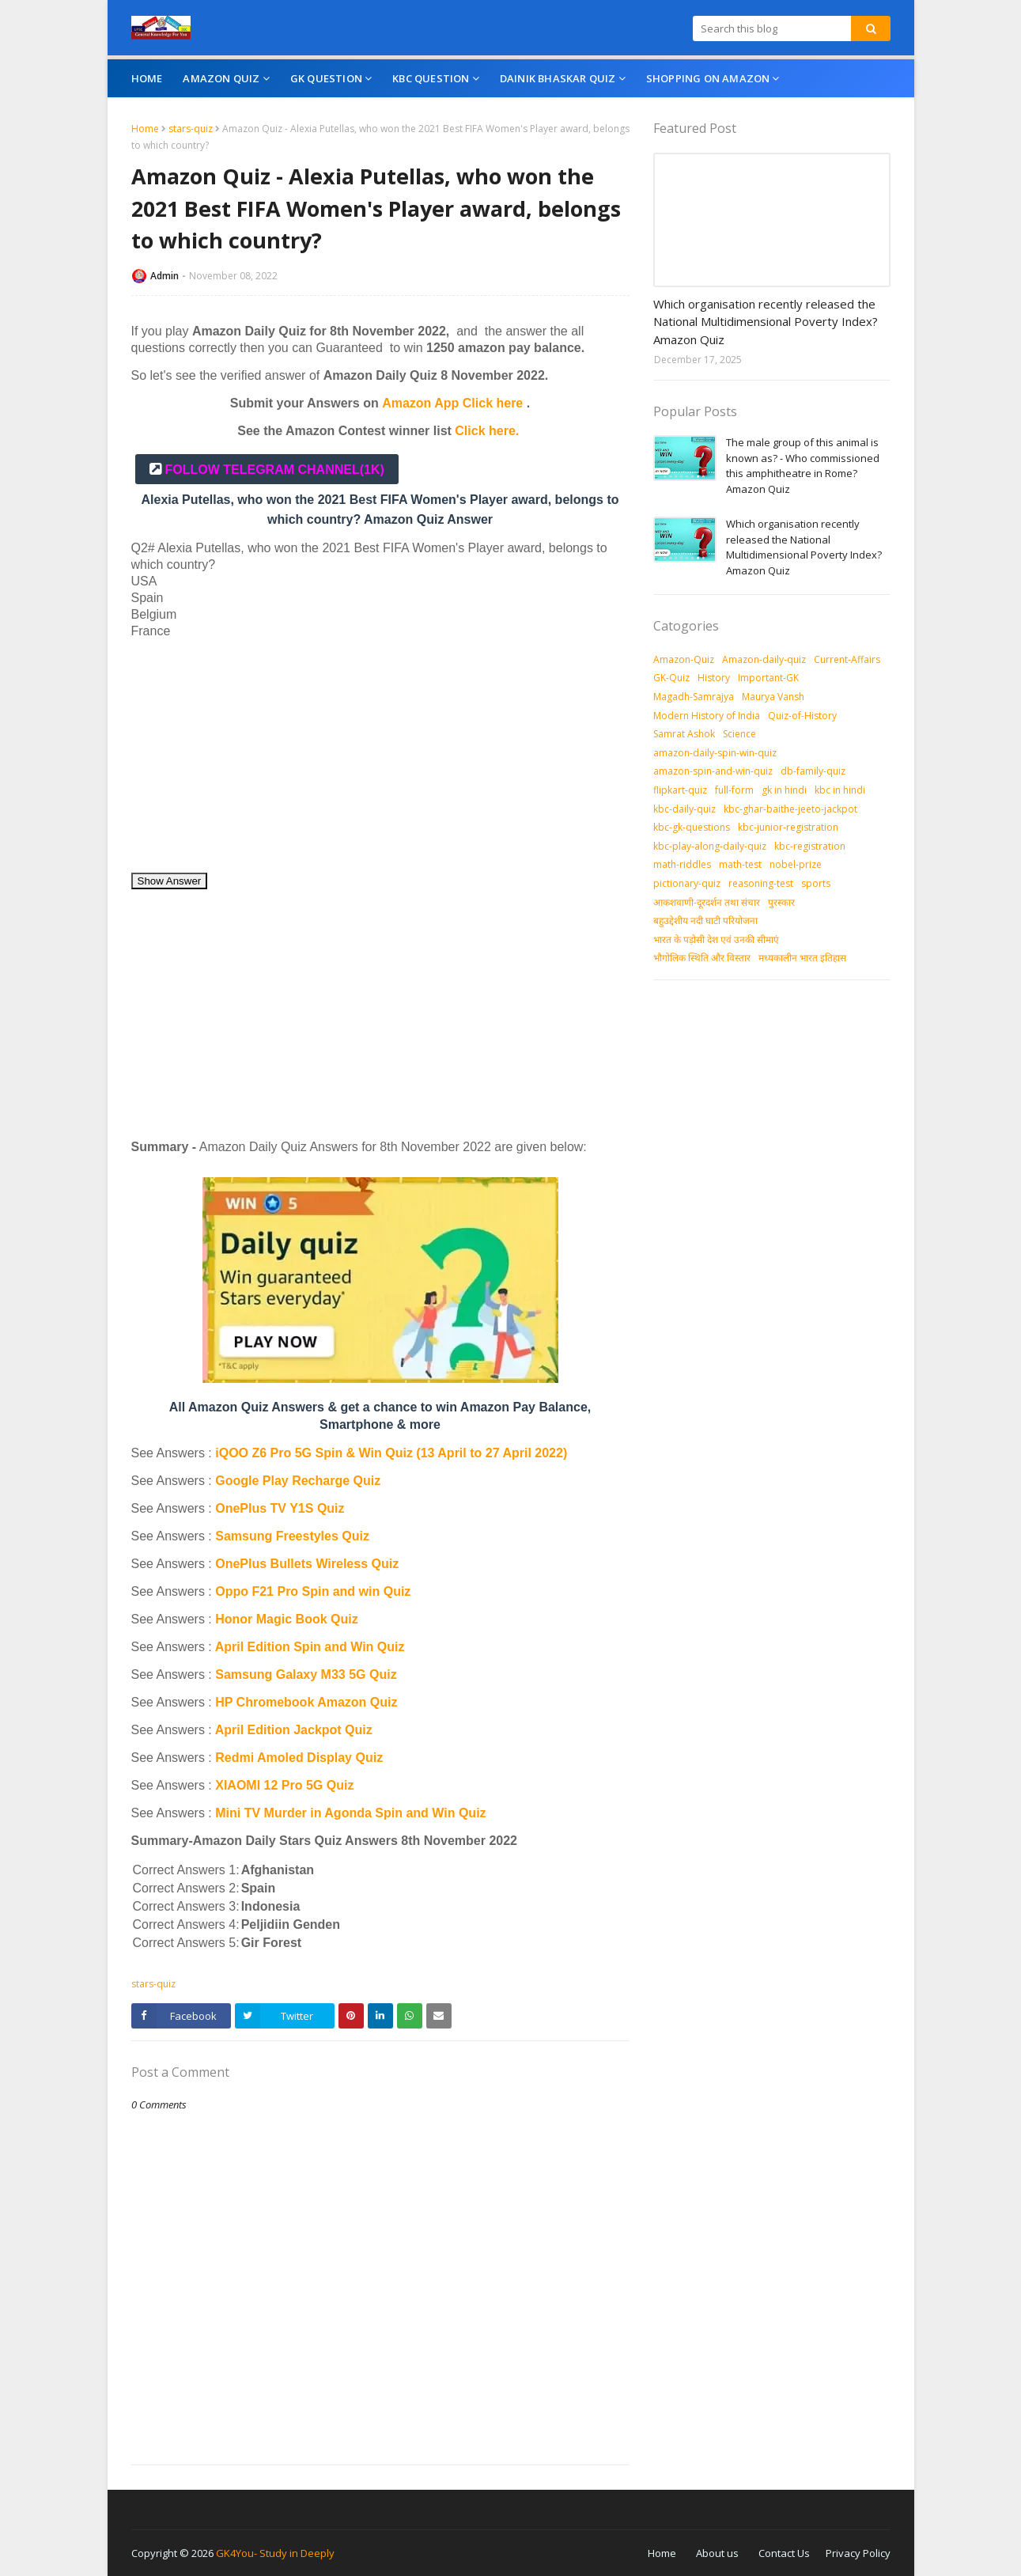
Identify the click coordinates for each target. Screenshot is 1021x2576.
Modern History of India (706, 715)
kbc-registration (809, 846)
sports (815, 883)
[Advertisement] (380, 761)
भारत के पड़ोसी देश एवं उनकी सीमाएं (716, 939)
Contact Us (784, 2553)
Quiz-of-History (802, 715)
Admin (164, 275)
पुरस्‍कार (781, 902)
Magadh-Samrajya (693, 696)
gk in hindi (784, 790)
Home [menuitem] (147, 78)
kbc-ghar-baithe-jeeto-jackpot (790, 809)
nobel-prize (796, 864)
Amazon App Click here (452, 403)
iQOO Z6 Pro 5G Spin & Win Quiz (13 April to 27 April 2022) (391, 1453)
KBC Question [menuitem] (430, 78)
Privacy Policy (858, 2553)
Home (145, 128)
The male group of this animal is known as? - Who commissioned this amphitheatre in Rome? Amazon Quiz (802, 465)
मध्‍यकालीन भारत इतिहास (802, 957)
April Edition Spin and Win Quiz (310, 1647)
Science (739, 734)
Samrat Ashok (684, 734)
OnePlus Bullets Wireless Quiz (307, 1563)
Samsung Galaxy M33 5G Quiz (305, 1674)
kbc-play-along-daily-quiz (709, 846)
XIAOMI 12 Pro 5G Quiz (284, 1785)
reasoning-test (760, 883)
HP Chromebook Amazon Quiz (306, 1702)
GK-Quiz (671, 677)
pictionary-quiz (686, 883)
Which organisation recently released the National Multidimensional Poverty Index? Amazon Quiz (765, 321)
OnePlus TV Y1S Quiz (279, 1508)
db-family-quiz (813, 771)
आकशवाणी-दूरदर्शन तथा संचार (706, 902)
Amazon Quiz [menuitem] (221, 78)
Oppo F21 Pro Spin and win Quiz (314, 1591)
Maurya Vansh (773, 696)
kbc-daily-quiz (684, 809)
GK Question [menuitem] (326, 78)
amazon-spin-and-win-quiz (713, 771)
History (714, 677)
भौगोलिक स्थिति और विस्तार (702, 957)
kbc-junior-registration (788, 827)
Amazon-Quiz (683, 659)
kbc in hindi (840, 790)
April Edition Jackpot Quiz (293, 1730)
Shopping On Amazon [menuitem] (708, 78)
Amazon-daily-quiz (764, 659)
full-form (734, 790)
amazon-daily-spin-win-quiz (715, 753)
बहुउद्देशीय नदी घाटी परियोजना (705, 920)
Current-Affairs (847, 659)
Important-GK (768, 677)
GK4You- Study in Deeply (275, 2553)
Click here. (487, 431)
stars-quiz (190, 128)
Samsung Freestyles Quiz (292, 1536)
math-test (740, 864)
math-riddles (682, 864)
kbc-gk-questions (691, 827)
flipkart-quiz (680, 790)
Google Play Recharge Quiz (297, 1480)
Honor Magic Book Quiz (286, 1619)
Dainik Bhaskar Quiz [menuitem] (558, 78)
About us (717, 2553)
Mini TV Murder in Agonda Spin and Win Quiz (352, 1813)
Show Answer (170, 881)
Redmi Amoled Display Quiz (299, 1757)
